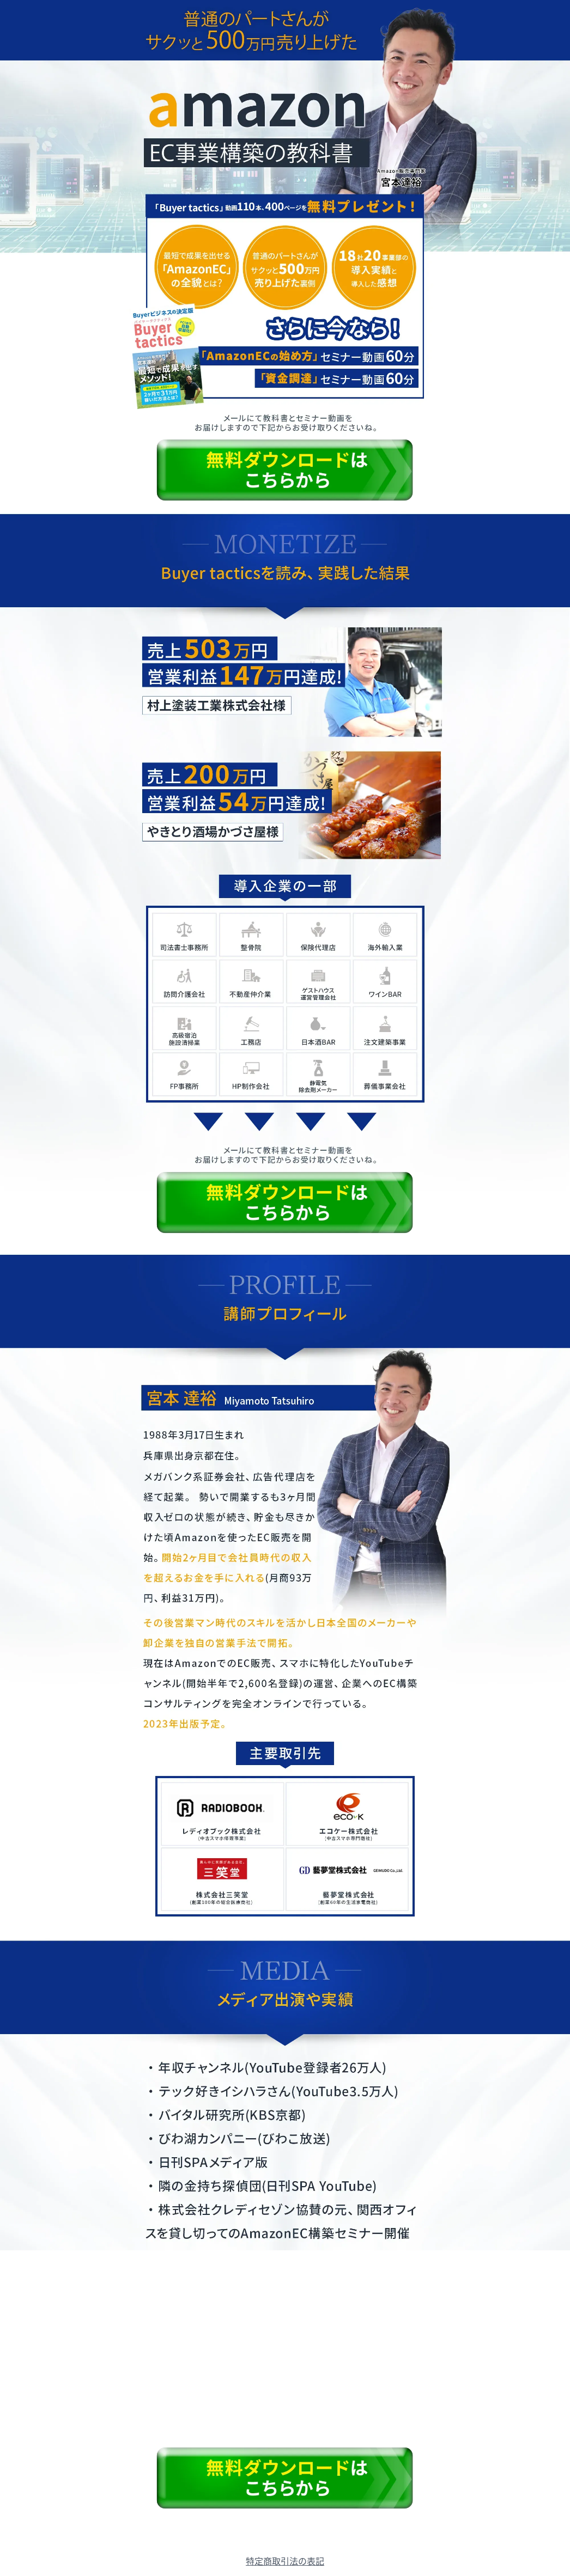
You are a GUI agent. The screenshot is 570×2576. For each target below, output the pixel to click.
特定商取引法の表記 (285, 2560)
